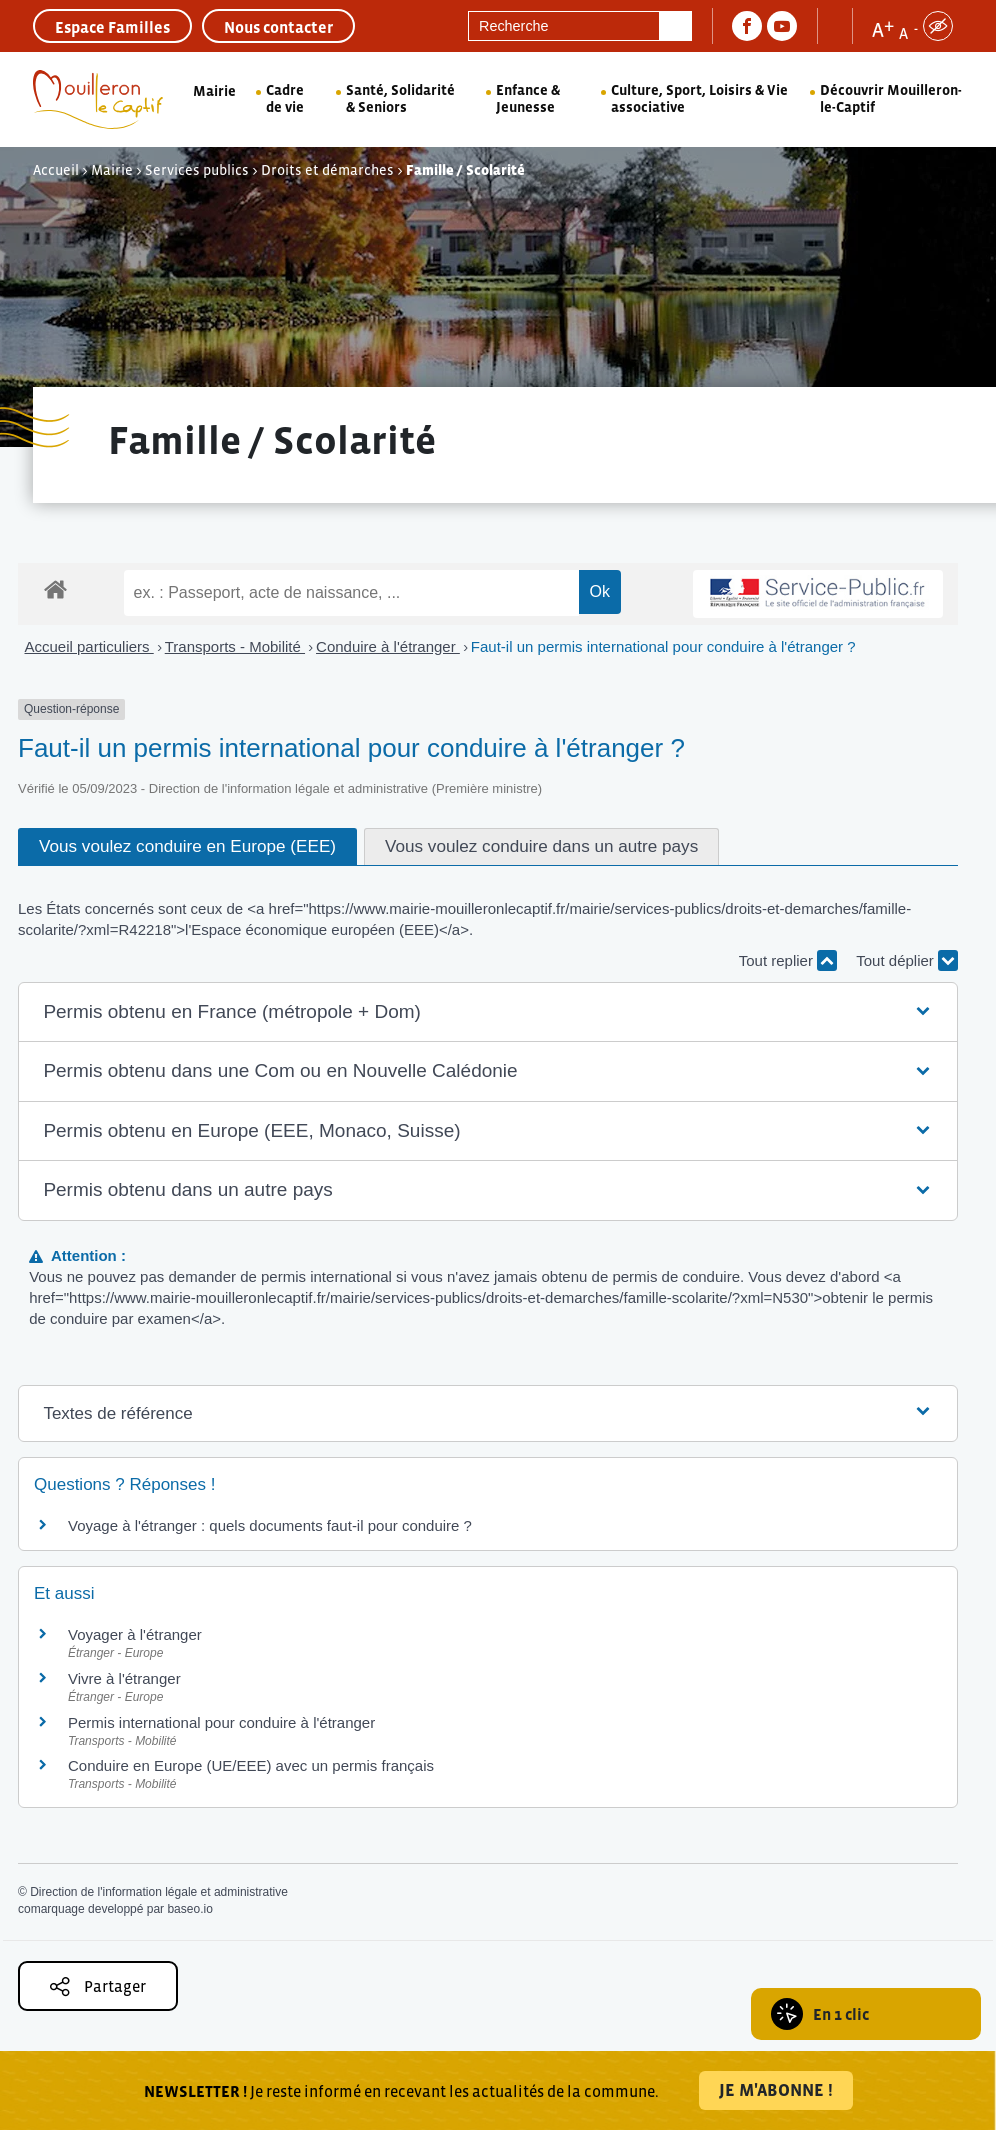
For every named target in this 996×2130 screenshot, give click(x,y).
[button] (487, 1012)
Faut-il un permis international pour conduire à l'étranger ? (663, 646)
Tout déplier (907, 960)
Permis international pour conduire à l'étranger (221, 1722)
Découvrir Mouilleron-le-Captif (891, 98)
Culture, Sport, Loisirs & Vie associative (699, 98)
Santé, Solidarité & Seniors (400, 98)
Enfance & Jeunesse (528, 98)
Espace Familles (112, 27)
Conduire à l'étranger (388, 646)
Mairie (214, 91)
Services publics (197, 170)
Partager (98, 1986)
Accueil (56, 170)
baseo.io (189, 1909)
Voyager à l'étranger (135, 1634)
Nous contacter (278, 27)
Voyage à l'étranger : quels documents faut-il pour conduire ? (270, 1525)
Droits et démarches (327, 170)
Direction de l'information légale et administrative (159, 1892)
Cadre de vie (285, 98)
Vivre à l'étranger (124, 1678)
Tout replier (788, 960)
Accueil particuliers (89, 646)
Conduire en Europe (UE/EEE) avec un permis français (251, 1765)
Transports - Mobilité (235, 646)
